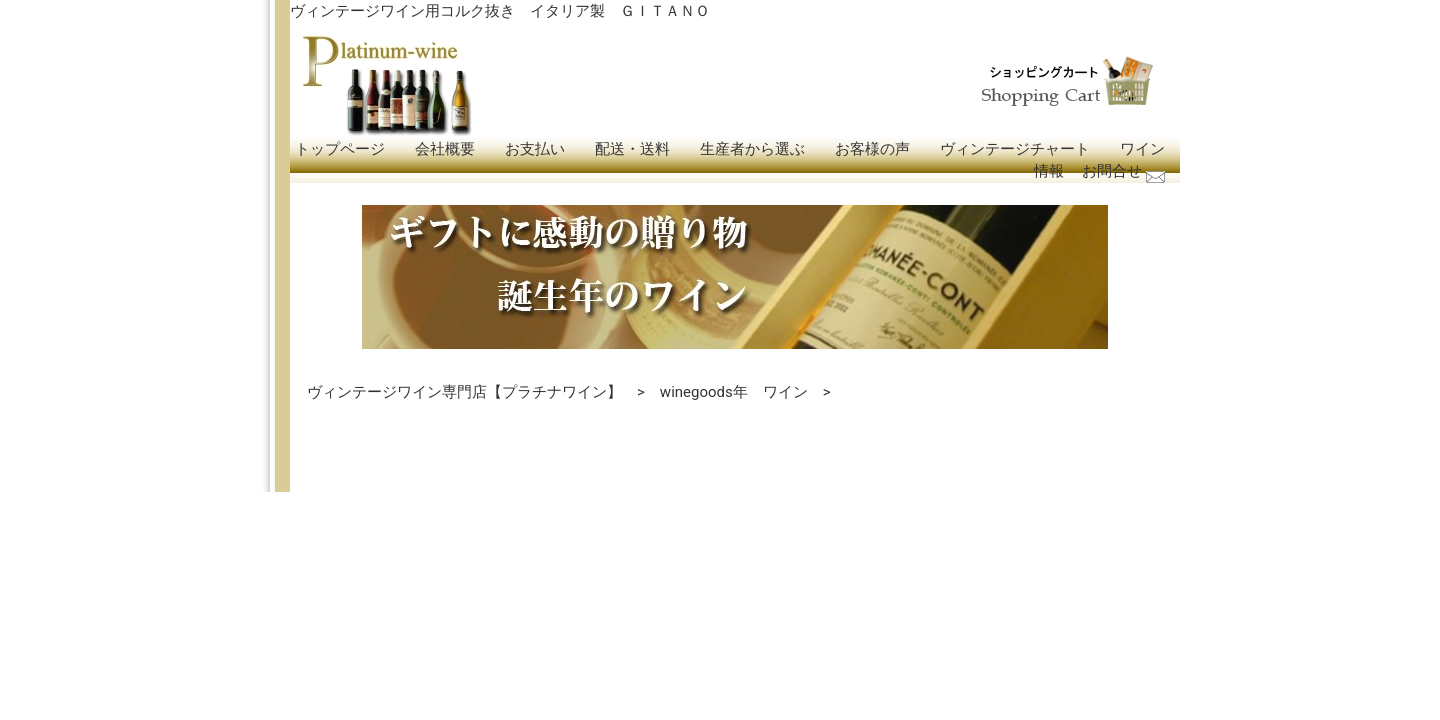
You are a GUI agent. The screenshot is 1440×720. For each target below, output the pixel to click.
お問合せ (1112, 171)
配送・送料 (632, 149)
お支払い (535, 149)
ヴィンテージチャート (1015, 149)
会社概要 (445, 149)
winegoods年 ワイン (734, 392)
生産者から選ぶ (752, 149)
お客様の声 (872, 149)
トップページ (340, 149)
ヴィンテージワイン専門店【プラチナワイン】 (464, 392)
